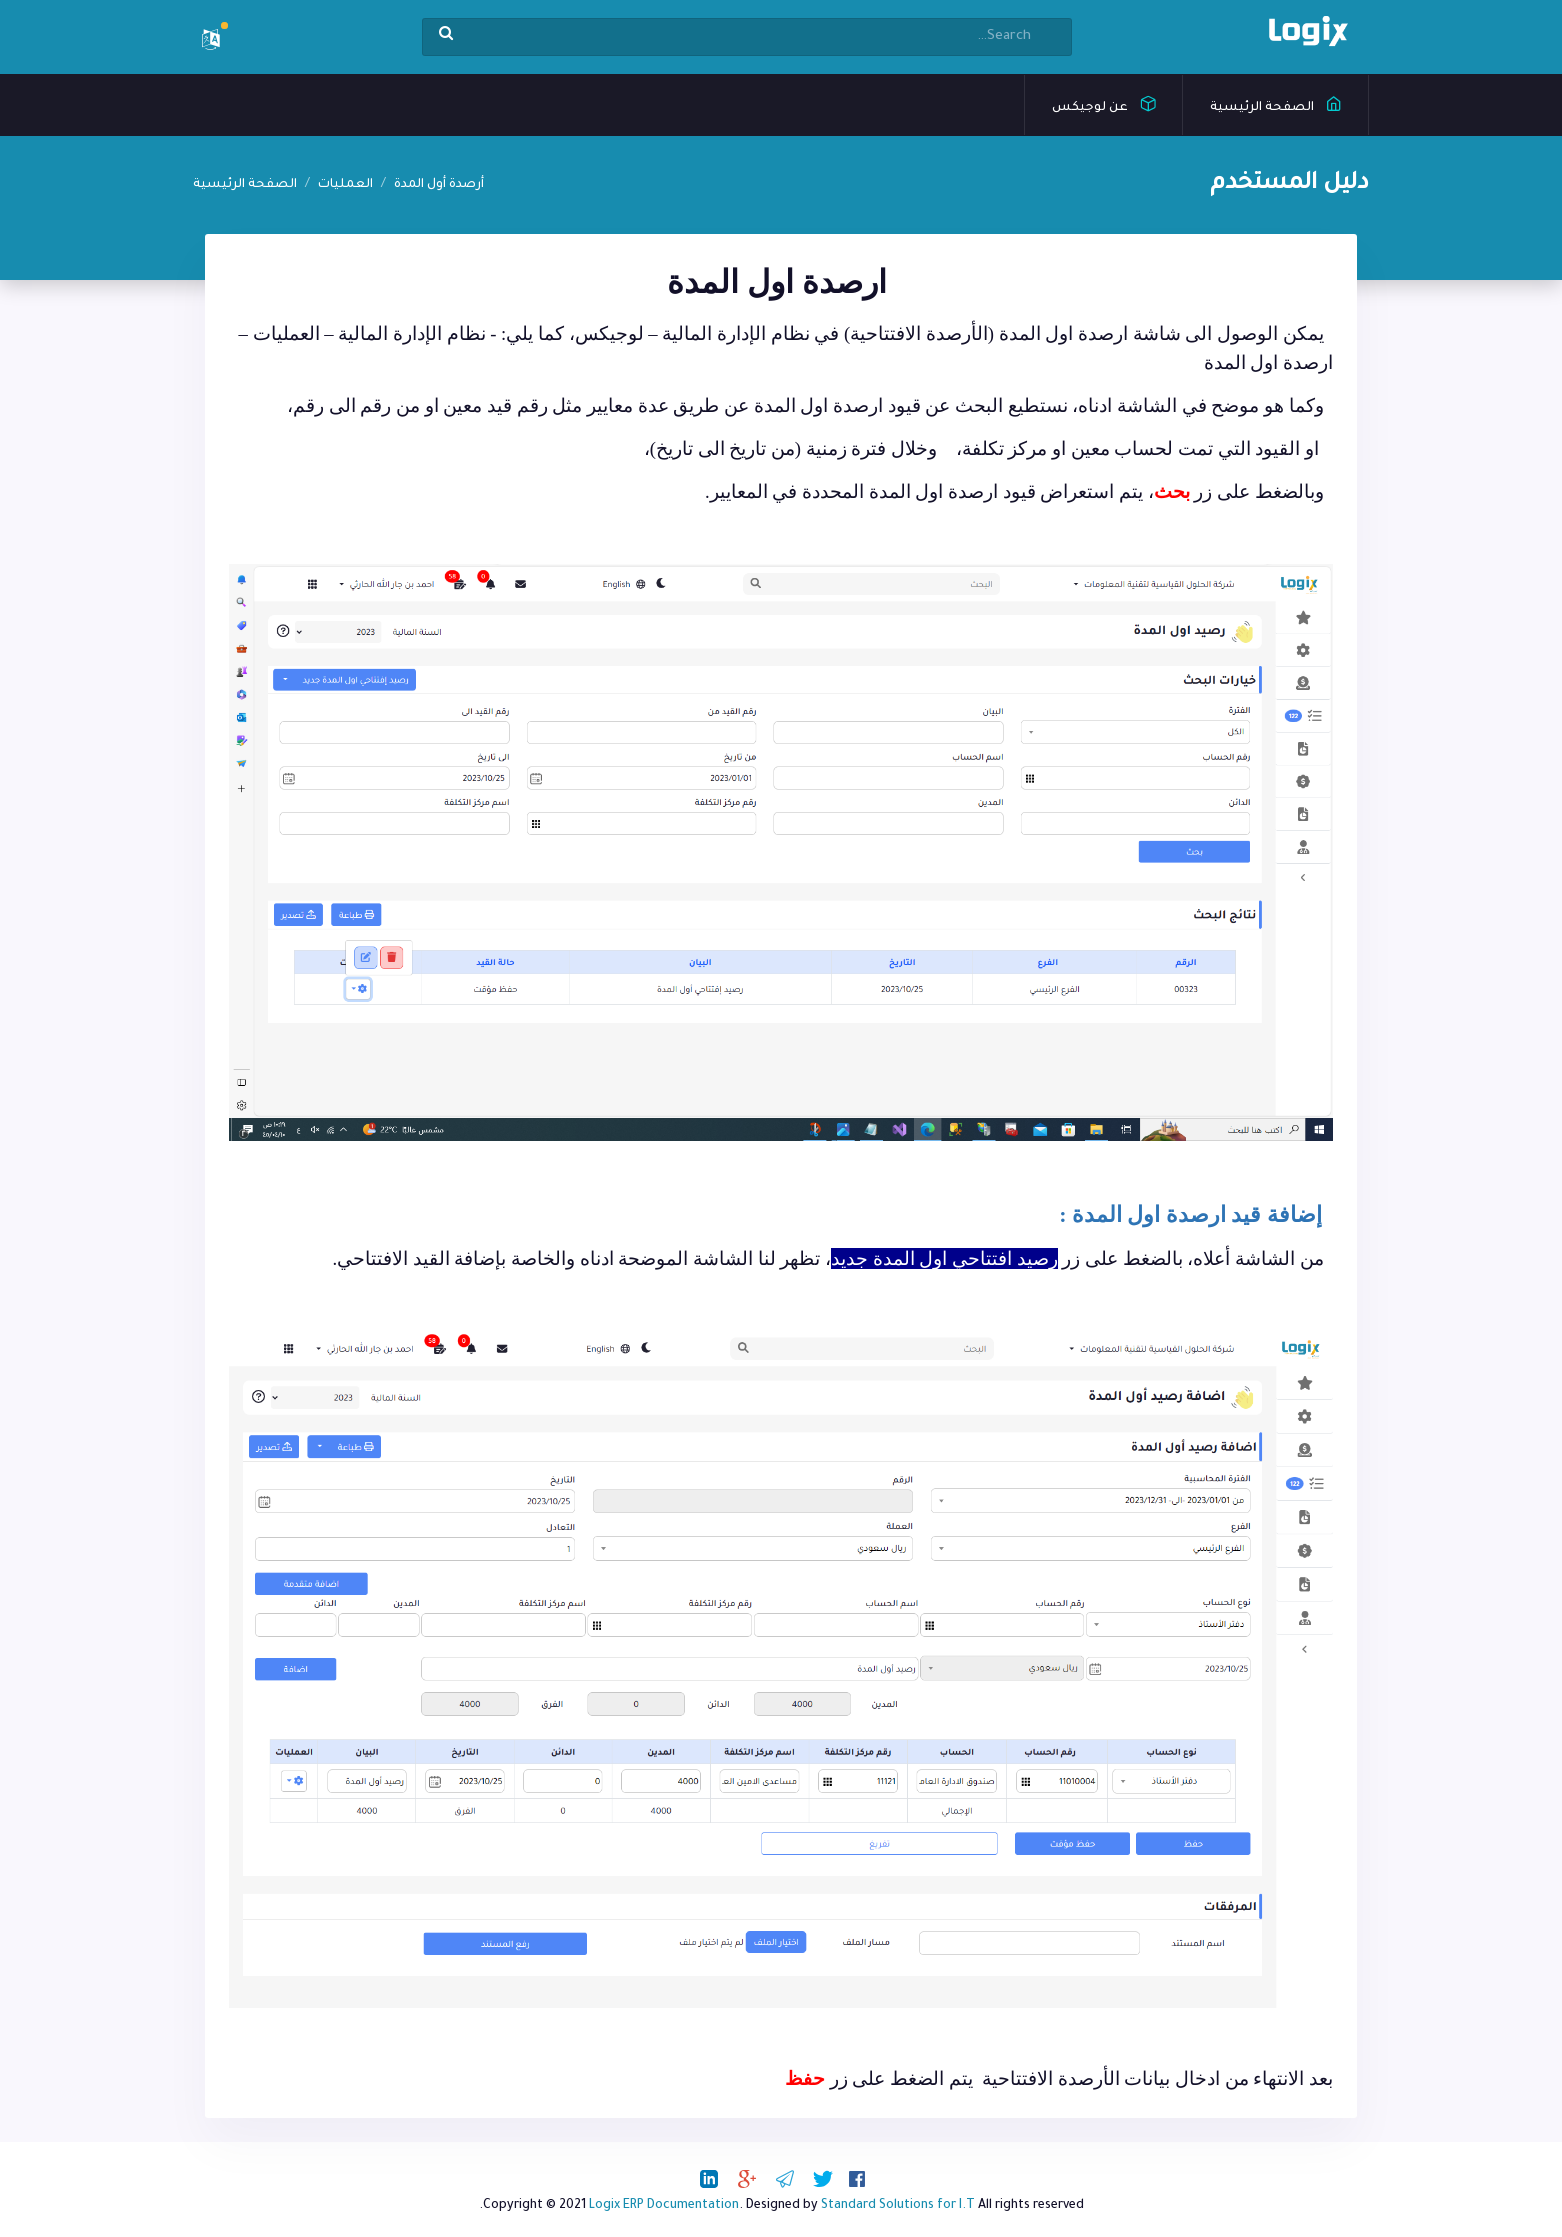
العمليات (345, 185)
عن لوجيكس (1104, 103)
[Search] (747, 37)
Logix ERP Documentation (664, 2206)
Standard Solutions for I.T (898, 2206)
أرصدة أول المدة (439, 185)
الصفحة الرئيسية (1276, 103)
